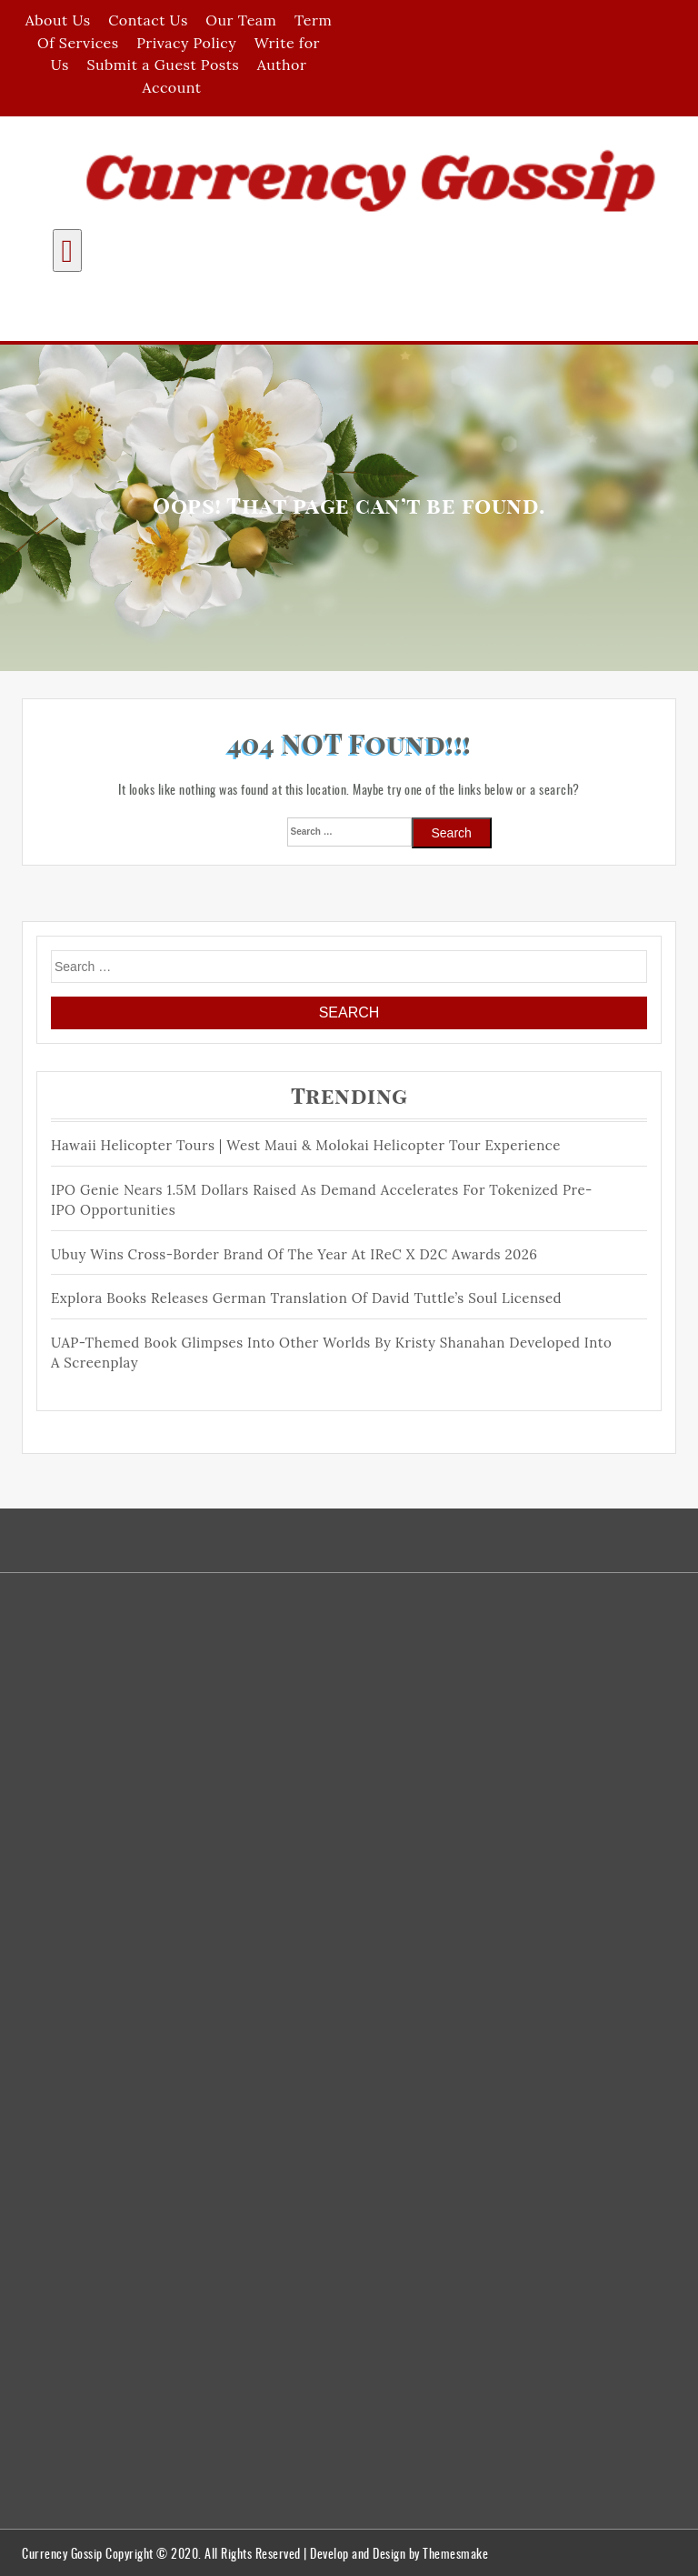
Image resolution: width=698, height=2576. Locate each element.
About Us (58, 20)
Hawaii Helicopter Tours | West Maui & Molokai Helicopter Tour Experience (306, 1145)
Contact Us (148, 20)
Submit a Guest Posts (162, 64)
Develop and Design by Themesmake (399, 2552)
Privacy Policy (186, 43)
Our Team (240, 20)
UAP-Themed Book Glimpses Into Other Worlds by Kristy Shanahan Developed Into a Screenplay (331, 1353)
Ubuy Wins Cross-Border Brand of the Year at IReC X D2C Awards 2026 (294, 1254)
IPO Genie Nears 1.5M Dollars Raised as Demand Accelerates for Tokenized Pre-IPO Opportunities (322, 1200)
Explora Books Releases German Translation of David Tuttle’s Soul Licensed (306, 1298)
